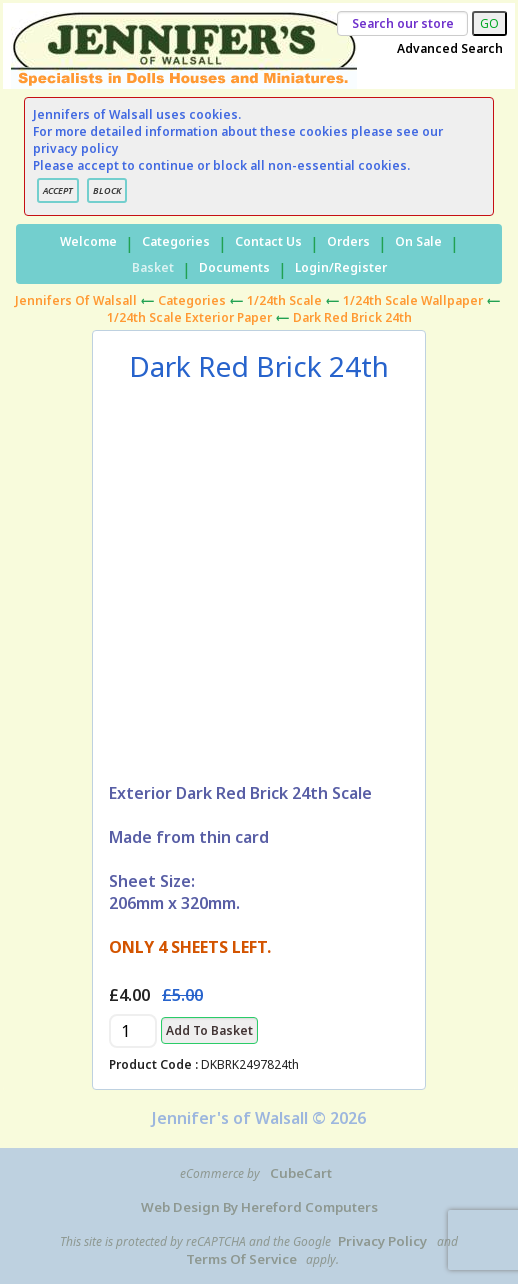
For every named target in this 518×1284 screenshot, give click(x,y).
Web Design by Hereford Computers (259, 1207)
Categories (176, 241)
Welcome (88, 241)
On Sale (418, 241)
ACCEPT (58, 190)
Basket (153, 267)
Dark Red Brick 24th (352, 317)
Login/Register (341, 267)
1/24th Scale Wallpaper (413, 300)
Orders (348, 241)
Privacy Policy (382, 1241)
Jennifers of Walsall (76, 300)
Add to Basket (209, 1030)
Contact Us (268, 241)
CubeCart (301, 1173)
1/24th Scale (284, 300)
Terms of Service (241, 1259)
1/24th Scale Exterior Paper (189, 317)
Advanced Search (450, 48)
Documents (234, 267)
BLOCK (107, 190)
